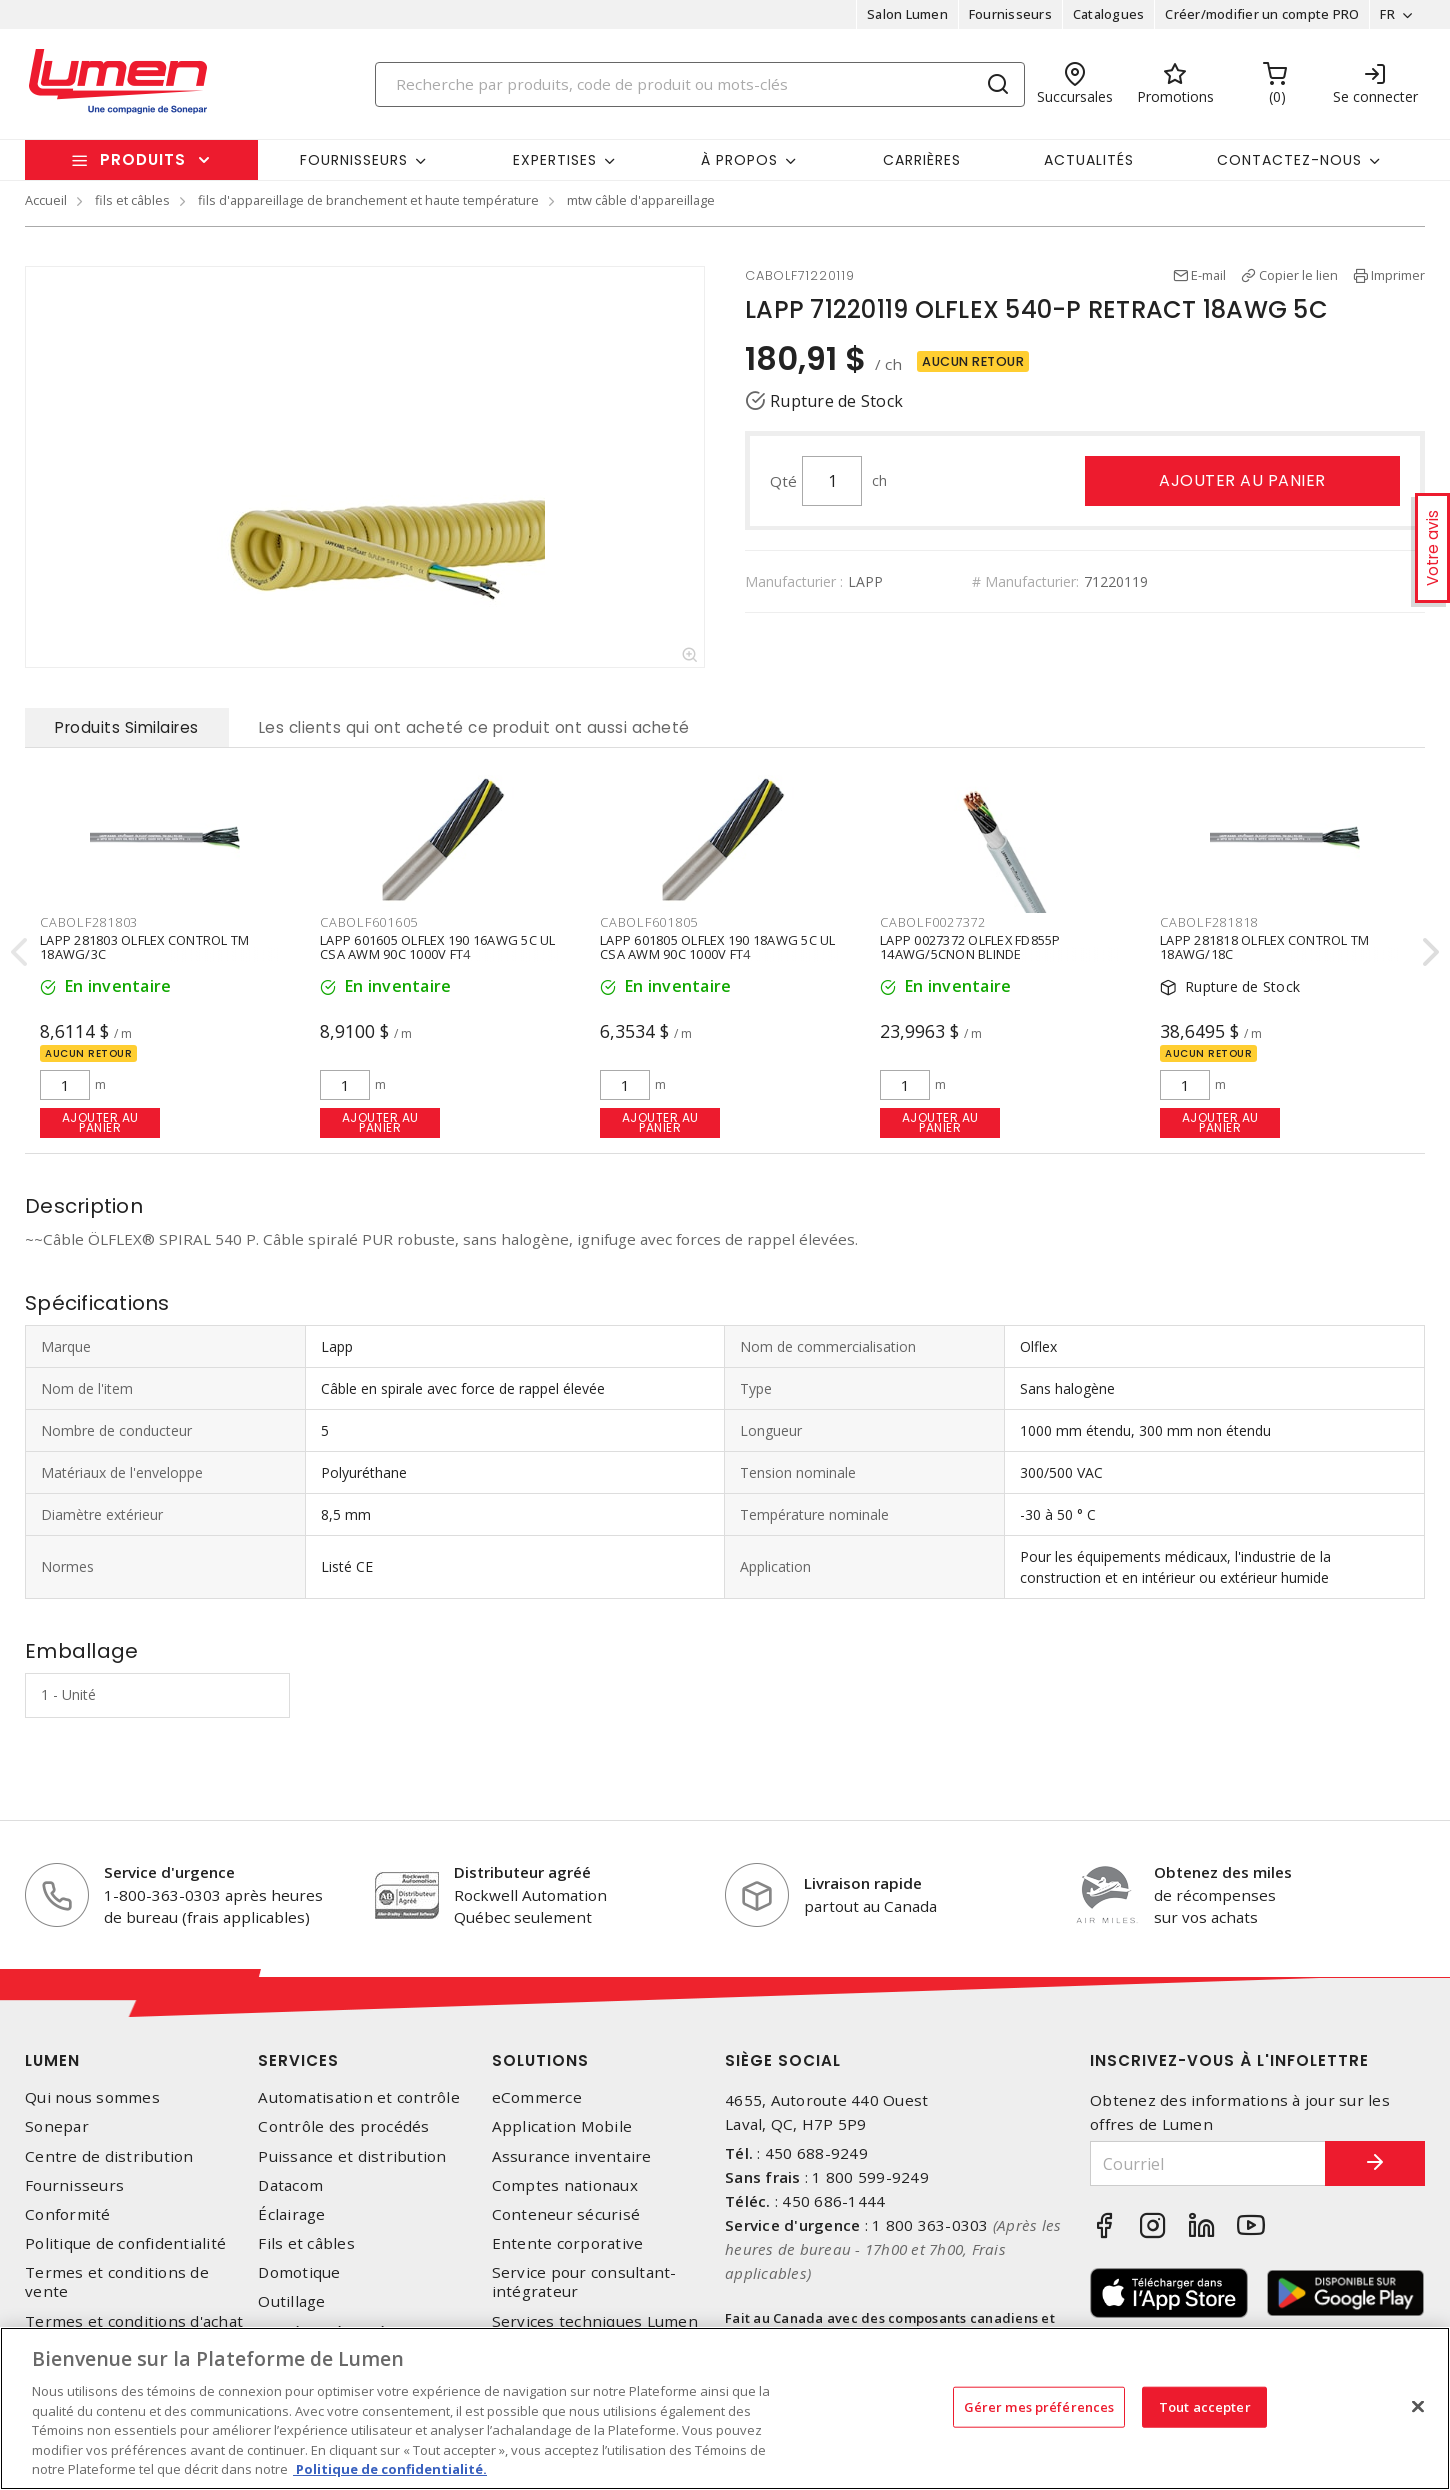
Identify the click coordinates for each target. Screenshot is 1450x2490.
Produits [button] (143, 159)
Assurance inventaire (572, 2156)
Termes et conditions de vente (117, 2282)
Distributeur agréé (522, 1872)
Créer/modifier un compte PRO (1262, 14)
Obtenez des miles (1223, 1872)
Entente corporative (568, 2243)
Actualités (1089, 160)
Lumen (52, 2060)
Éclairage (291, 2214)
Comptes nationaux (565, 2185)
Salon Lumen (907, 14)
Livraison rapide (863, 1883)
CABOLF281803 (89, 922)
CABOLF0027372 (933, 922)
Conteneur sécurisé (566, 2214)
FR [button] (1387, 14)
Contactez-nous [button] (1289, 160)
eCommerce (537, 2097)
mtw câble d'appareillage (641, 200)
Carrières (922, 160)
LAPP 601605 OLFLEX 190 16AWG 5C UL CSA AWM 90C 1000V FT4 (438, 946)
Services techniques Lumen (595, 2321)
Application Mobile (562, 2126)
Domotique (299, 2272)
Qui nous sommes (92, 2097)
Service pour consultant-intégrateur (584, 2282)
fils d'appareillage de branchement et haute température (368, 200)
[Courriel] (1208, 2163)
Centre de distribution (109, 2156)
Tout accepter (1205, 2406)
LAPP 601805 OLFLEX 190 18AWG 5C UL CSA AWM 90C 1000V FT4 (718, 946)
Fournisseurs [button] (354, 160)
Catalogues (1109, 14)
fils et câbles (132, 200)
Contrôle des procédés (343, 2126)
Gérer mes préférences (1039, 2406)
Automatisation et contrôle (359, 2097)
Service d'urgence (169, 1872)
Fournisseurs (1010, 14)
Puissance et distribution (352, 2156)
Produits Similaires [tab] (127, 727)
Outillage (291, 2301)
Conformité (68, 2214)
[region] (725, 2408)
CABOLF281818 (1209, 922)
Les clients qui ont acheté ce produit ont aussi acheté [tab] (474, 727)
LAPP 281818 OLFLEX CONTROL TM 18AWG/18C (1264, 946)
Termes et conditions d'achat (134, 2321)
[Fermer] (1418, 2406)
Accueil (46, 200)
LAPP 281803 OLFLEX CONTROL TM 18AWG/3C (144, 946)
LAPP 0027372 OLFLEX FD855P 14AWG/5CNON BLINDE (970, 946)
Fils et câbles (306, 2243)
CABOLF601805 (649, 922)
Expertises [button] (555, 160)
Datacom (290, 2185)
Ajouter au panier (1242, 480)
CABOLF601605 (369, 922)
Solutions (540, 2060)
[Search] (700, 84)
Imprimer (1398, 275)
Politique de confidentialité (125, 2243)
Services (298, 2060)
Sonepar (57, 2126)
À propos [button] (739, 160)
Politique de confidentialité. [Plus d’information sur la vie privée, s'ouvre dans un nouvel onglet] (390, 2469)
